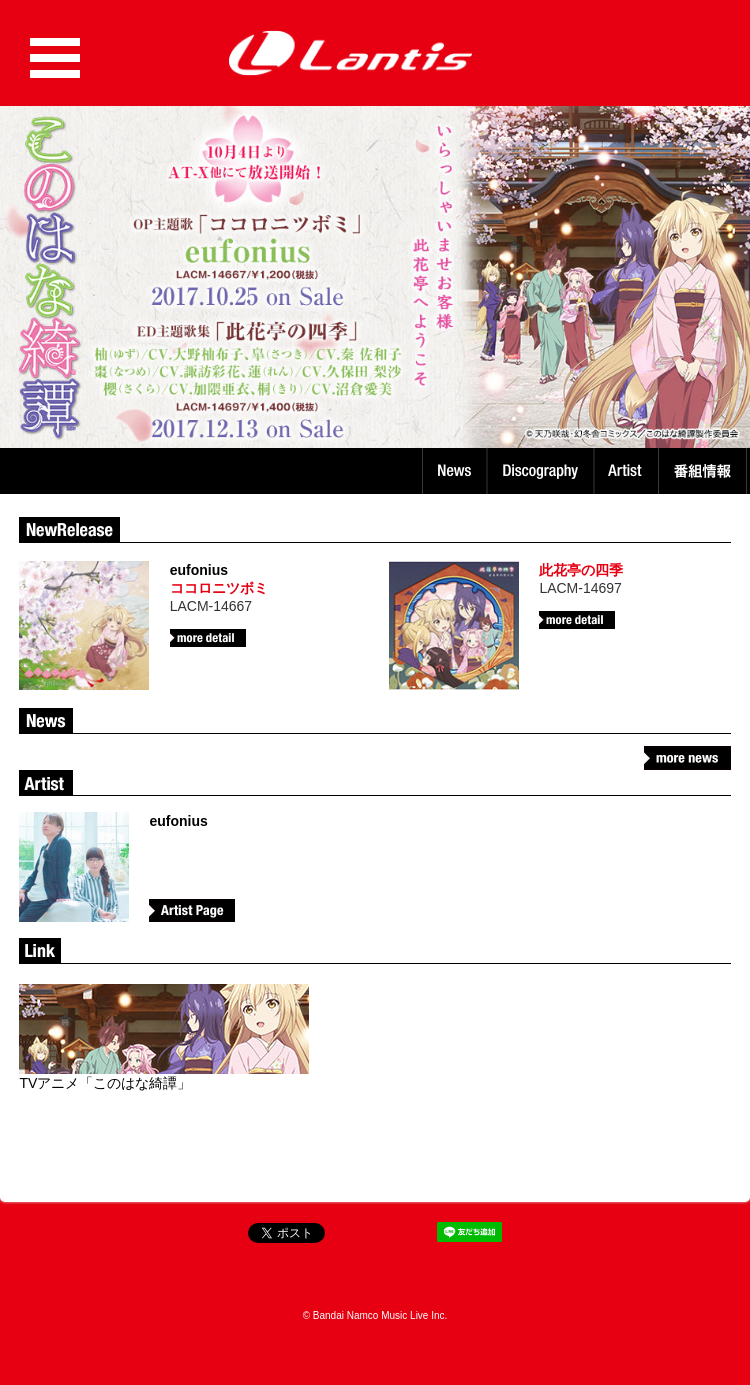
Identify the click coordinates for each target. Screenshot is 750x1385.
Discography (542, 471)
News (454, 471)
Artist (628, 471)
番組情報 (705, 471)
